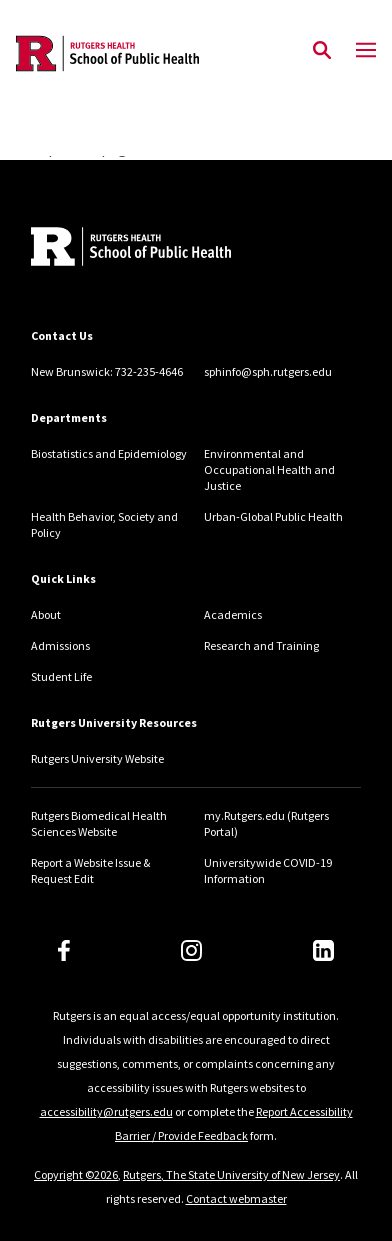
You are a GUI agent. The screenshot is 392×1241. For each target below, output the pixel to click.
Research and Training (261, 645)
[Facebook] (64, 950)
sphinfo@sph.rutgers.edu (268, 371)
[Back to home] (166, 249)
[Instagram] (191, 950)
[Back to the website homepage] (107, 53)
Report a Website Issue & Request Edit (90, 870)
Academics (233, 614)
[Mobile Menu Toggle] (366, 51)
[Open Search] (322, 51)
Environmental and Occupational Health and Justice (269, 469)
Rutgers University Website (97, 758)
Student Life (61, 676)
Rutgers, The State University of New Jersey (231, 1174)
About (46, 614)
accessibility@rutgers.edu (106, 1111)
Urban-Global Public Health (273, 516)
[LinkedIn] (323, 950)
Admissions (60, 645)
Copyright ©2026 (76, 1174)
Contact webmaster (236, 1198)
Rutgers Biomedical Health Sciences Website (99, 823)
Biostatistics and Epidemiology (109, 453)
